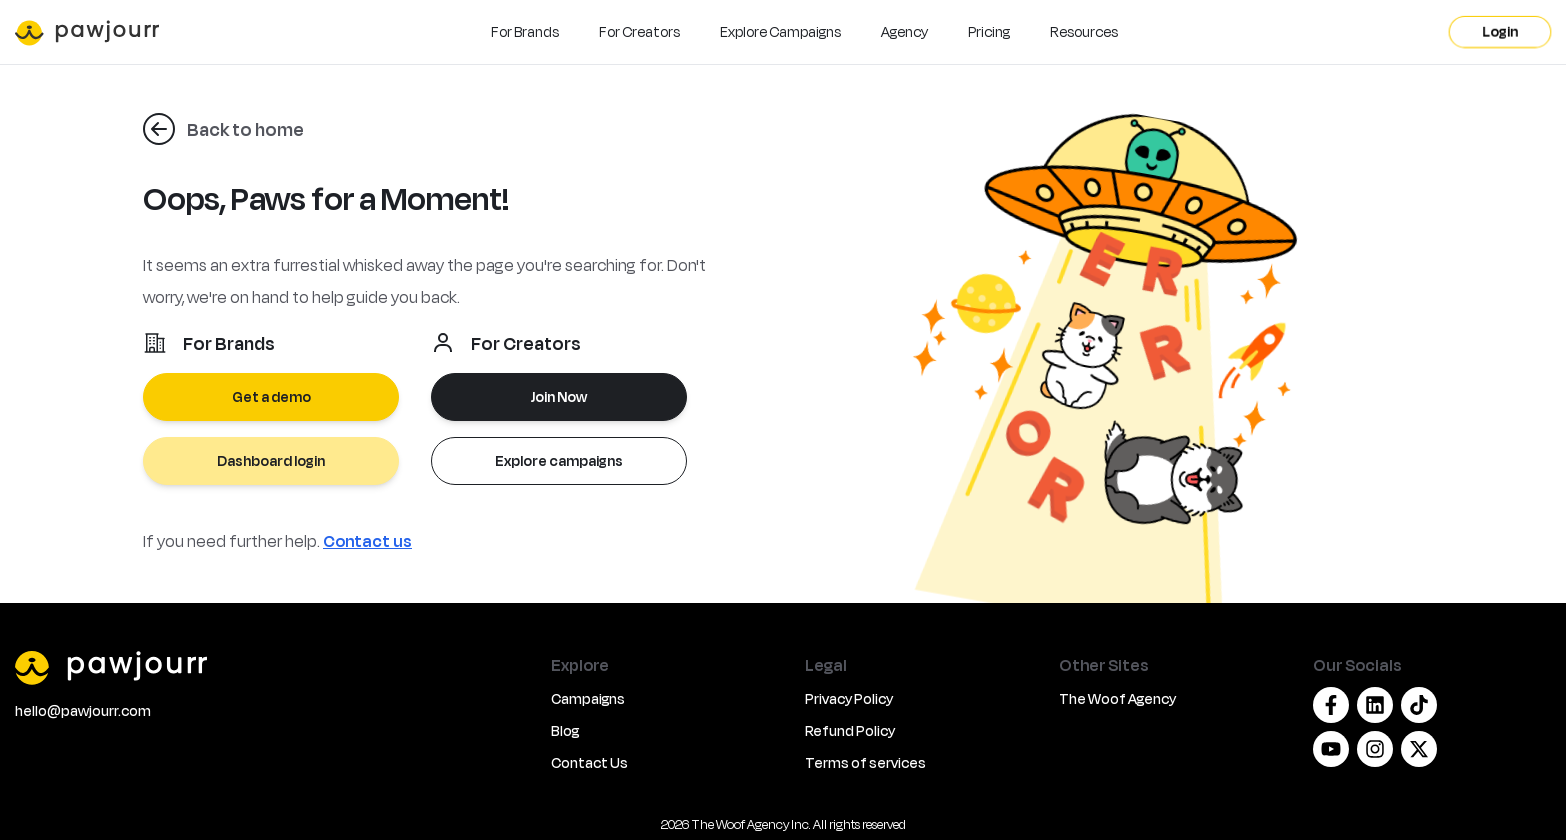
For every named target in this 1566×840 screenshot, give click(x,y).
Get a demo (271, 396)
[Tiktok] (1419, 705)
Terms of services (865, 762)
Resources (1084, 31)
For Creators (639, 31)
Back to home (245, 129)
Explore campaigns (559, 460)
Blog (565, 730)
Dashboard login (271, 460)
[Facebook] (1331, 705)
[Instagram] (1375, 749)
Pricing (989, 31)
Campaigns (588, 698)
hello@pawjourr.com (83, 710)
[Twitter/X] (1419, 749)
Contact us (367, 540)
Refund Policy (850, 730)
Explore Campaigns (780, 31)
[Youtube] (1331, 749)
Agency (904, 31)
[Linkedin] (1375, 705)
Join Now (559, 396)
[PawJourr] (271, 667)
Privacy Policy (849, 698)
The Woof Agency (1117, 698)
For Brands (525, 31)
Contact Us (589, 762)
